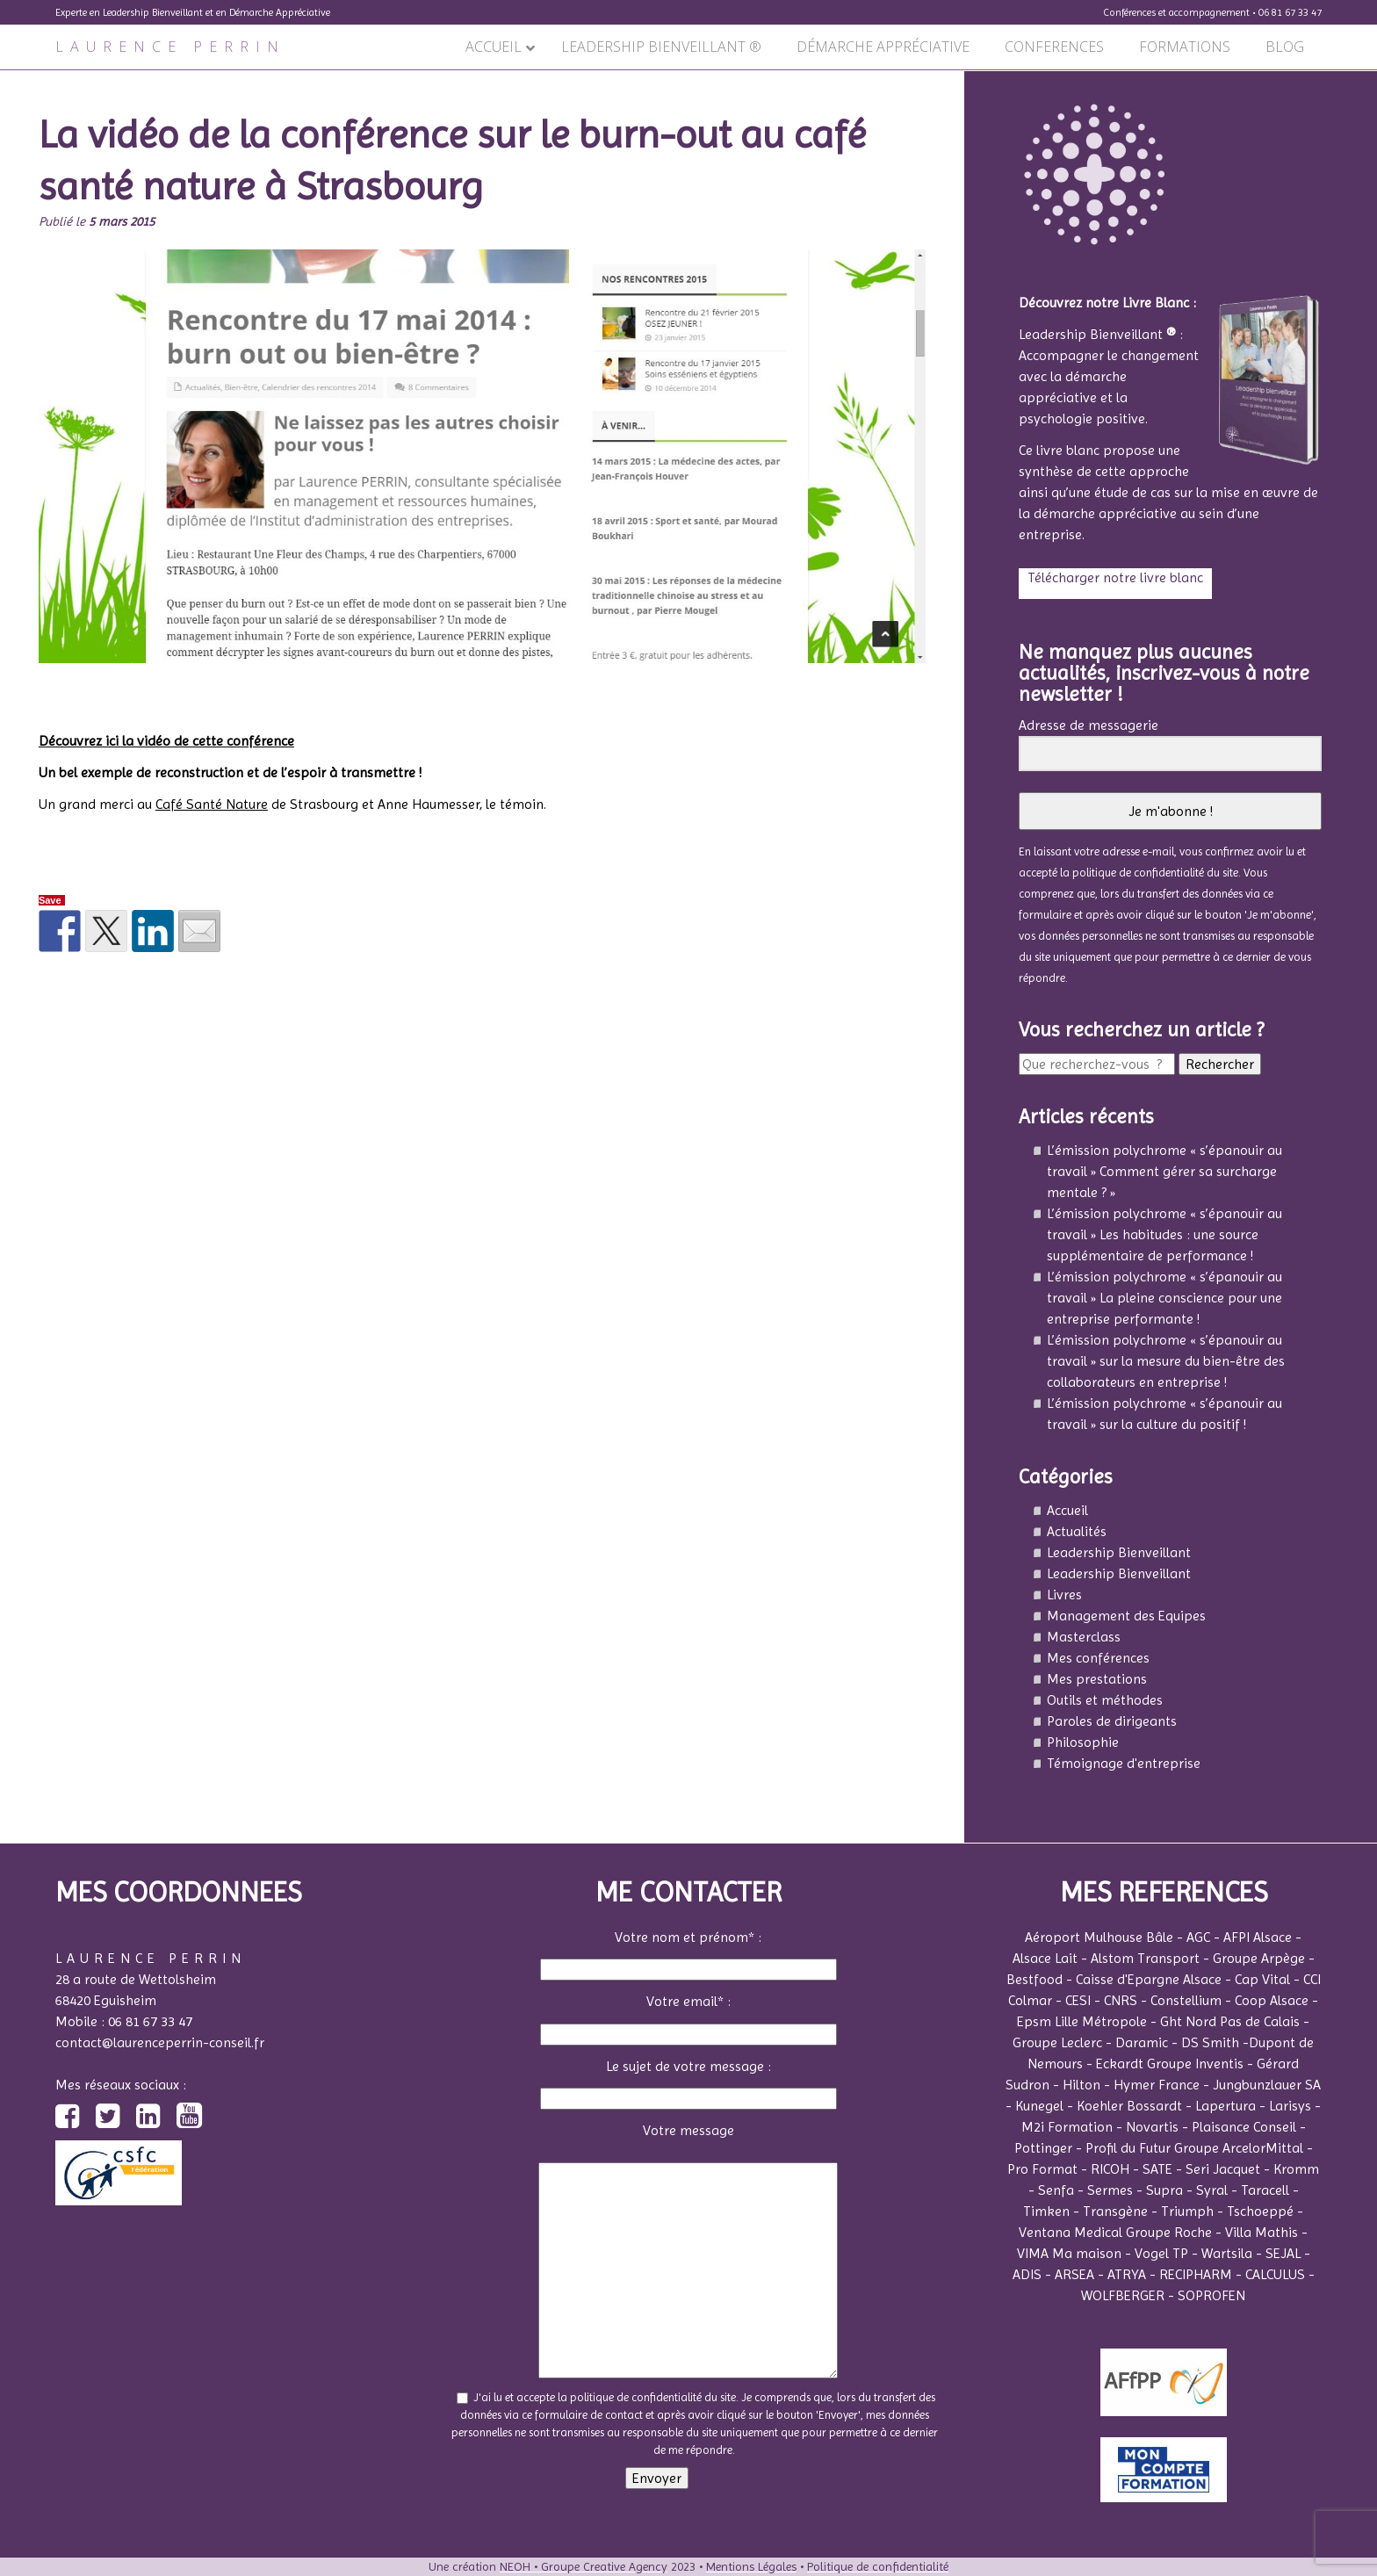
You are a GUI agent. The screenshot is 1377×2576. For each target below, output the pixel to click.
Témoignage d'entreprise (1123, 1763)
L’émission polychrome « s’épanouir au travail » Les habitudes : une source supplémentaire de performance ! (1164, 1234)
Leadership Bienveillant (1119, 1552)
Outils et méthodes (1105, 1700)
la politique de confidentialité (1132, 872)
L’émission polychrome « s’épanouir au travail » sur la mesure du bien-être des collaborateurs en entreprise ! (1166, 1360)
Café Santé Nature (211, 804)
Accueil (1067, 1510)
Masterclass (1084, 1636)
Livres (1064, 1594)
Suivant (932, 80)
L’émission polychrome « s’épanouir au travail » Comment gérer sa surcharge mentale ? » (1164, 1171)
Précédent (39, 80)
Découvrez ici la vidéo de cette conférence (166, 740)
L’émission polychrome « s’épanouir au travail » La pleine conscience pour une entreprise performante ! (1164, 1297)
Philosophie (1083, 1742)
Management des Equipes (1126, 1615)
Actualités (1077, 1531)
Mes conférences (1098, 1657)
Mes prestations (1097, 1678)
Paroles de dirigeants (1112, 1721)
